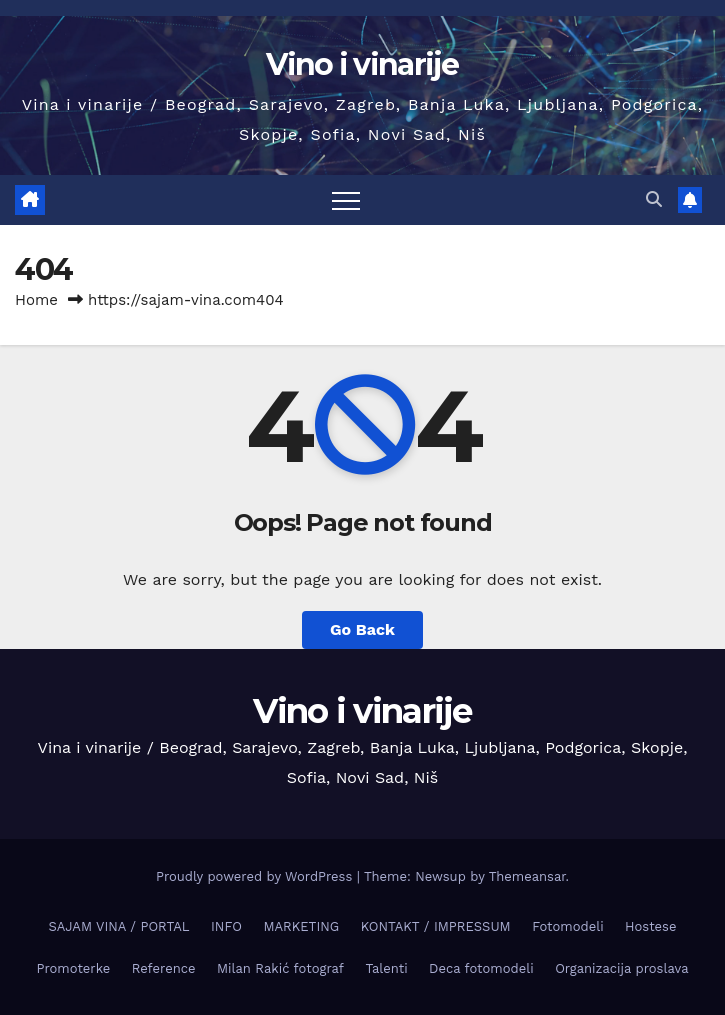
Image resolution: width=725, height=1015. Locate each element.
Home (36, 300)
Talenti (386, 968)
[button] (654, 199)
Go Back (362, 629)
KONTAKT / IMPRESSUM (436, 926)
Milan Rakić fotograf (280, 968)
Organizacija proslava (621, 968)
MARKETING (301, 926)
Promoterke (73, 968)
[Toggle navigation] (346, 200)
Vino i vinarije (362, 64)
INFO (226, 926)
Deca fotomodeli (481, 968)
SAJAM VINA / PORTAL (119, 926)
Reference (164, 968)
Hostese (650, 926)
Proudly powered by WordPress (256, 876)
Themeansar (527, 876)
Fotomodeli (567, 926)
